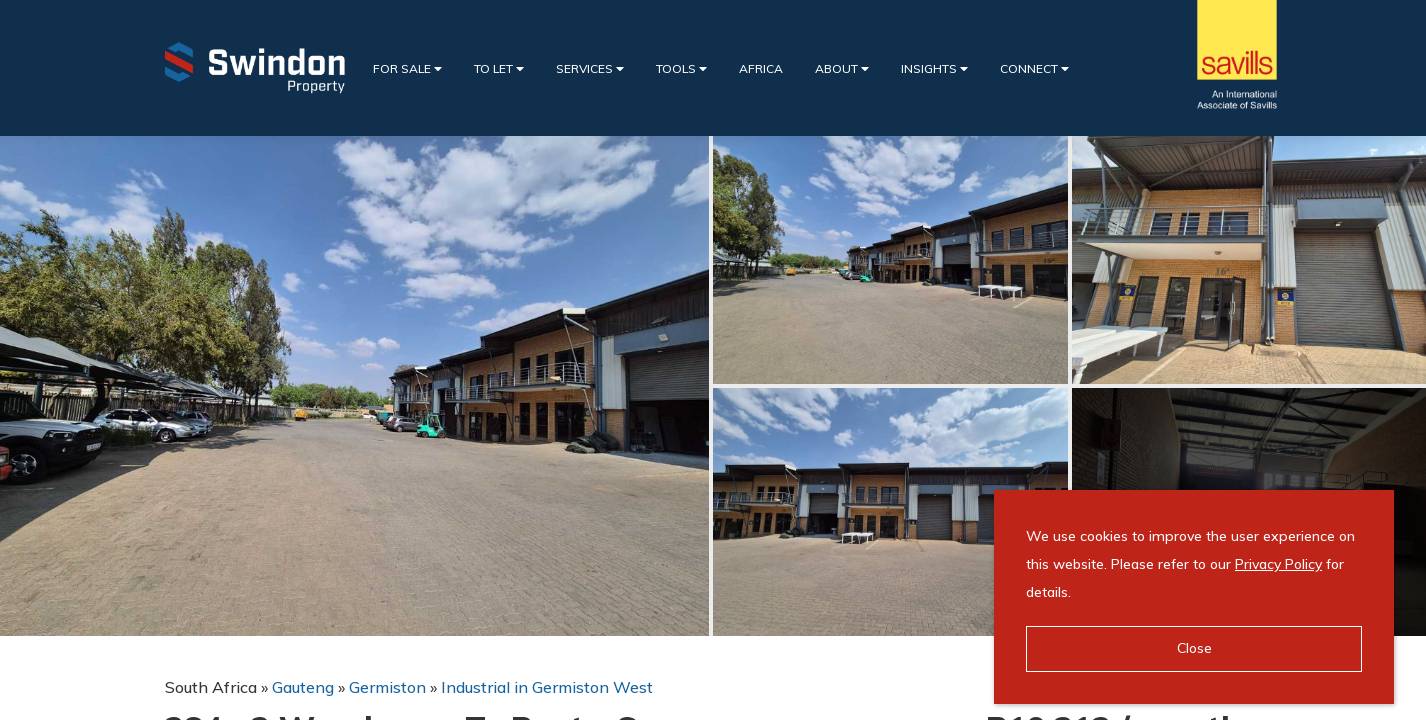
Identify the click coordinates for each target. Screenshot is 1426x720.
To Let (499, 68)
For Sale (407, 68)
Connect (1034, 68)
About (842, 68)
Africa (761, 68)
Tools (681, 68)
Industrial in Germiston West (547, 687)
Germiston (387, 687)
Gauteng (303, 687)
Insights (934, 68)
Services (590, 68)
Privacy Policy (1278, 564)
